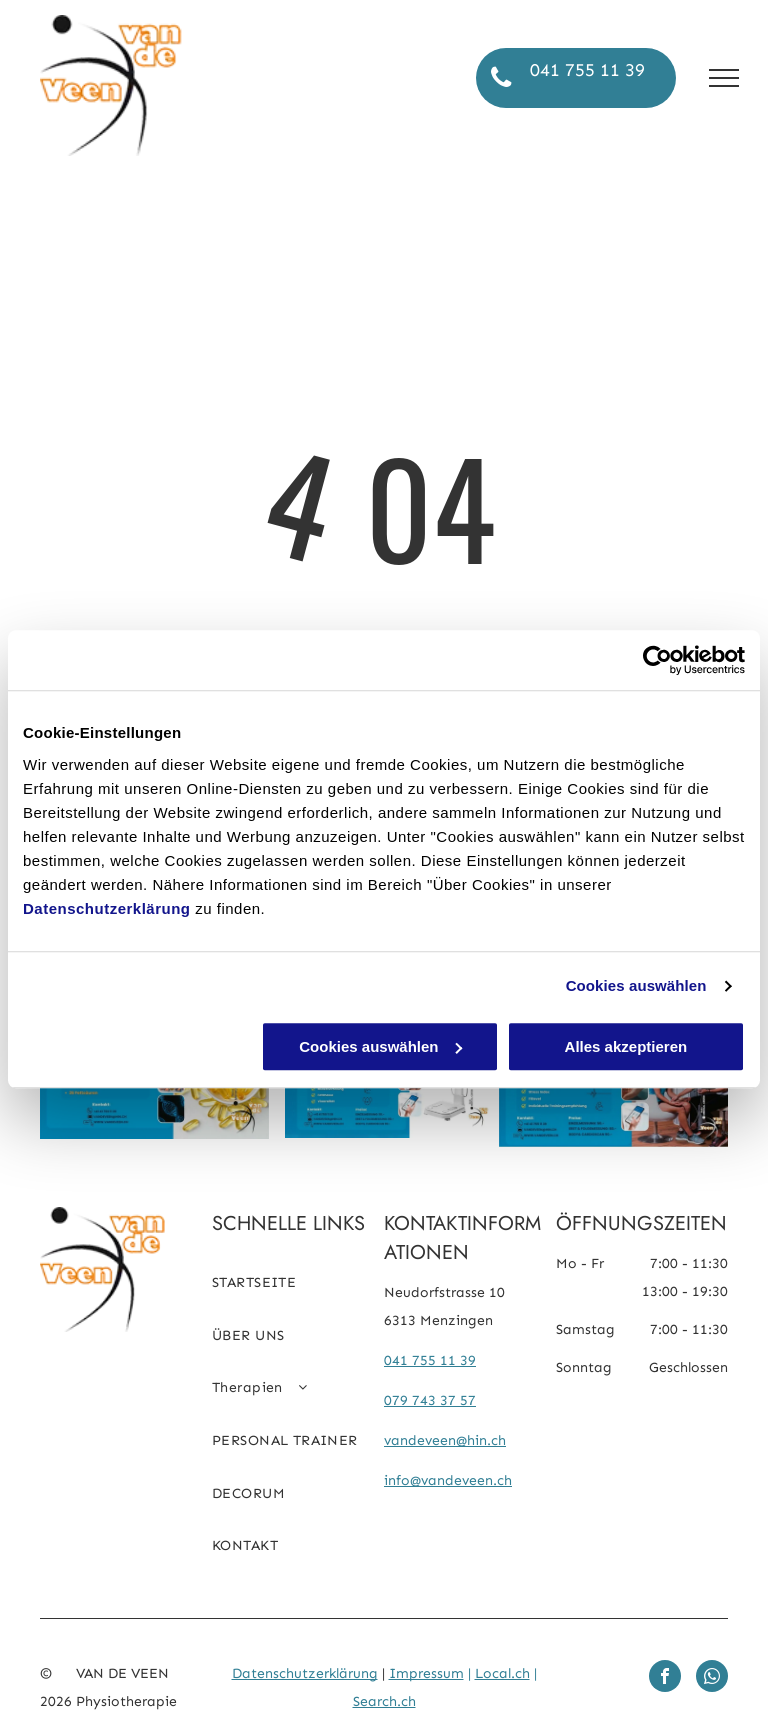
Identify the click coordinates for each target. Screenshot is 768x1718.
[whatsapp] (712, 1678)
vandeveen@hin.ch (445, 1440)
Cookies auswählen (636, 985)
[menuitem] (298, 1290)
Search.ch (384, 1701)
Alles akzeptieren (626, 1046)
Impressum (426, 1673)
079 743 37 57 (430, 1400)
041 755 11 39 (430, 1360)
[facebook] (665, 1678)
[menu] (724, 78)
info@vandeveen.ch (448, 1480)
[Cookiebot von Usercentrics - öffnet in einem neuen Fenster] (657, 660)
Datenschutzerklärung (107, 908)
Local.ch (502, 1673)
